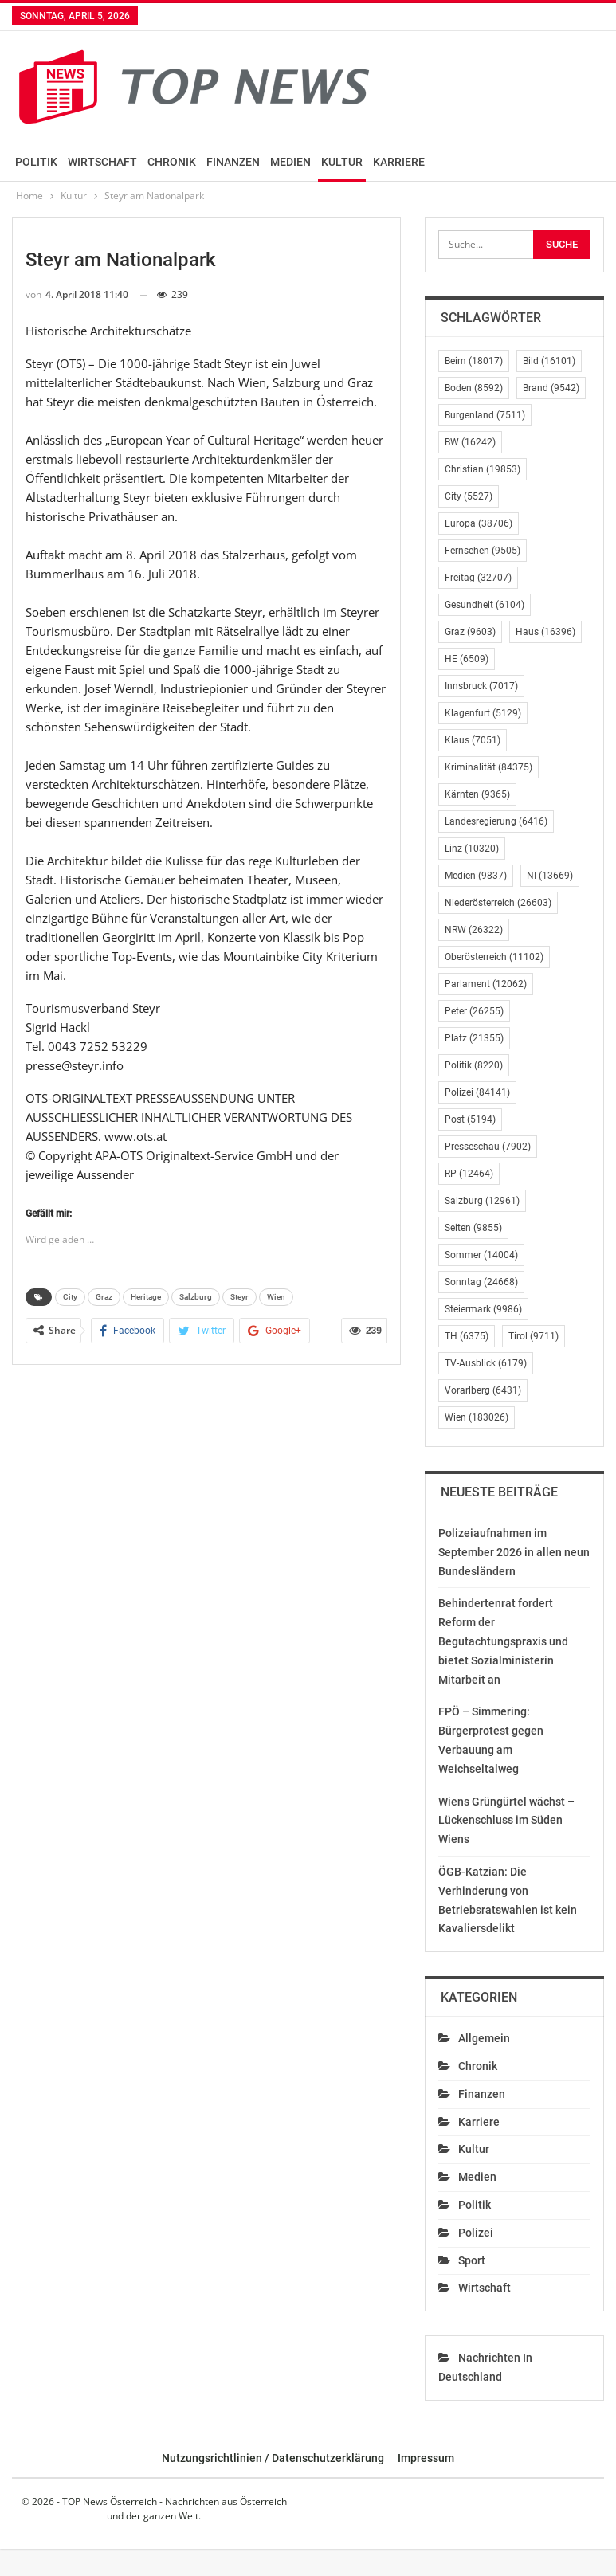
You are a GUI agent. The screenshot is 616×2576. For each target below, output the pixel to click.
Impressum (426, 2458)
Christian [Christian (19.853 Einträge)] (482, 469)
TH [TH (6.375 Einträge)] (466, 1336)
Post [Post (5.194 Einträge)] (470, 1119)
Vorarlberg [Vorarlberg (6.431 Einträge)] (483, 1390)
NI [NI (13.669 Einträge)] (550, 875)
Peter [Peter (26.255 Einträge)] (474, 1011)
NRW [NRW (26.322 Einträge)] (474, 929)
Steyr (239, 1296)
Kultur (342, 161)
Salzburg (195, 1296)
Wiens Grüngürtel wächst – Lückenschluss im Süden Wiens (506, 1820)
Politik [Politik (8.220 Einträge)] (474, 1065)
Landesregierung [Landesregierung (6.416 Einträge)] (496, 821)
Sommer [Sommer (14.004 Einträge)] (481, 1255)
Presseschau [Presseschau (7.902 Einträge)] (488, 1146)
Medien (290, 161)
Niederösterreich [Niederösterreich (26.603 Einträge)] (498, 902)
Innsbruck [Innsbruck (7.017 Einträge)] (481, 686)
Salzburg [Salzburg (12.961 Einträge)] (482, 1200)
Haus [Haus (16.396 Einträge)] (545, 631)
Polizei (475, 2232)
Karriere (399, 161)
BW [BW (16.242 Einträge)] (470, 442)
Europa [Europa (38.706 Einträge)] (478, 523)
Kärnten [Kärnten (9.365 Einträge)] (477, 794)
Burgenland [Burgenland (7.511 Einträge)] (485, 415)
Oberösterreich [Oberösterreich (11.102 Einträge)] (494, 957)
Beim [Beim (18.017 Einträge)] (474, 361)
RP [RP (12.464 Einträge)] (469, 1173)
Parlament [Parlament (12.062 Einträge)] (486, 984)
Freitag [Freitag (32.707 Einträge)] (478, 577)
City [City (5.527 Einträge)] (468, 496)
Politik (36, 161)
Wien (276, 1296)
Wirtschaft (102, 161)
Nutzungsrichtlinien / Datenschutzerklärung (273, 2458)
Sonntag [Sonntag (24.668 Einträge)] (481, 1282)
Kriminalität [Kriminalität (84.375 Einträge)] (488, 767)
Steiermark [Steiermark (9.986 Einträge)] (483, 1309)
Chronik (171, 161)
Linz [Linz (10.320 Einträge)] (472, 848)
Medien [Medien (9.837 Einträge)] (476, 875)
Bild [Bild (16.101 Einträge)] (549, 361)
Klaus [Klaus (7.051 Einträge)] (472, 740)
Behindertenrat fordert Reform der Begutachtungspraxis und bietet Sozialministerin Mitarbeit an (503, 1641)
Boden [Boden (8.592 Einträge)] (474, 388)
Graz (104, 1296)
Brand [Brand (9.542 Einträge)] (551, 388)
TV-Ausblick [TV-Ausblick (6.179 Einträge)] (486, 1363)
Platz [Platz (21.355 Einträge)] (474, 1038)
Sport (471, 2260)
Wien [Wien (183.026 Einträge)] (476, 1417)
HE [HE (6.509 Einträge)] (466, 659)
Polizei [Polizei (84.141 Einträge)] (477, 1092)
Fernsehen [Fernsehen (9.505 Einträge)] (482, 550)
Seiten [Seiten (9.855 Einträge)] (473, 1227)
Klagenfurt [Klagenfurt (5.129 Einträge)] (483, 713)
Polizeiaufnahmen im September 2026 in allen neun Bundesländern (514, 1552)
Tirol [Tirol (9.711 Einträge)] (533, 1336)
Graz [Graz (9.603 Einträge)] (470, 631)
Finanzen (233, 161)
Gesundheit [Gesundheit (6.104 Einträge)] (484, 604)
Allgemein (484, 2038)
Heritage (146, 1296)
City (70, 1296)
